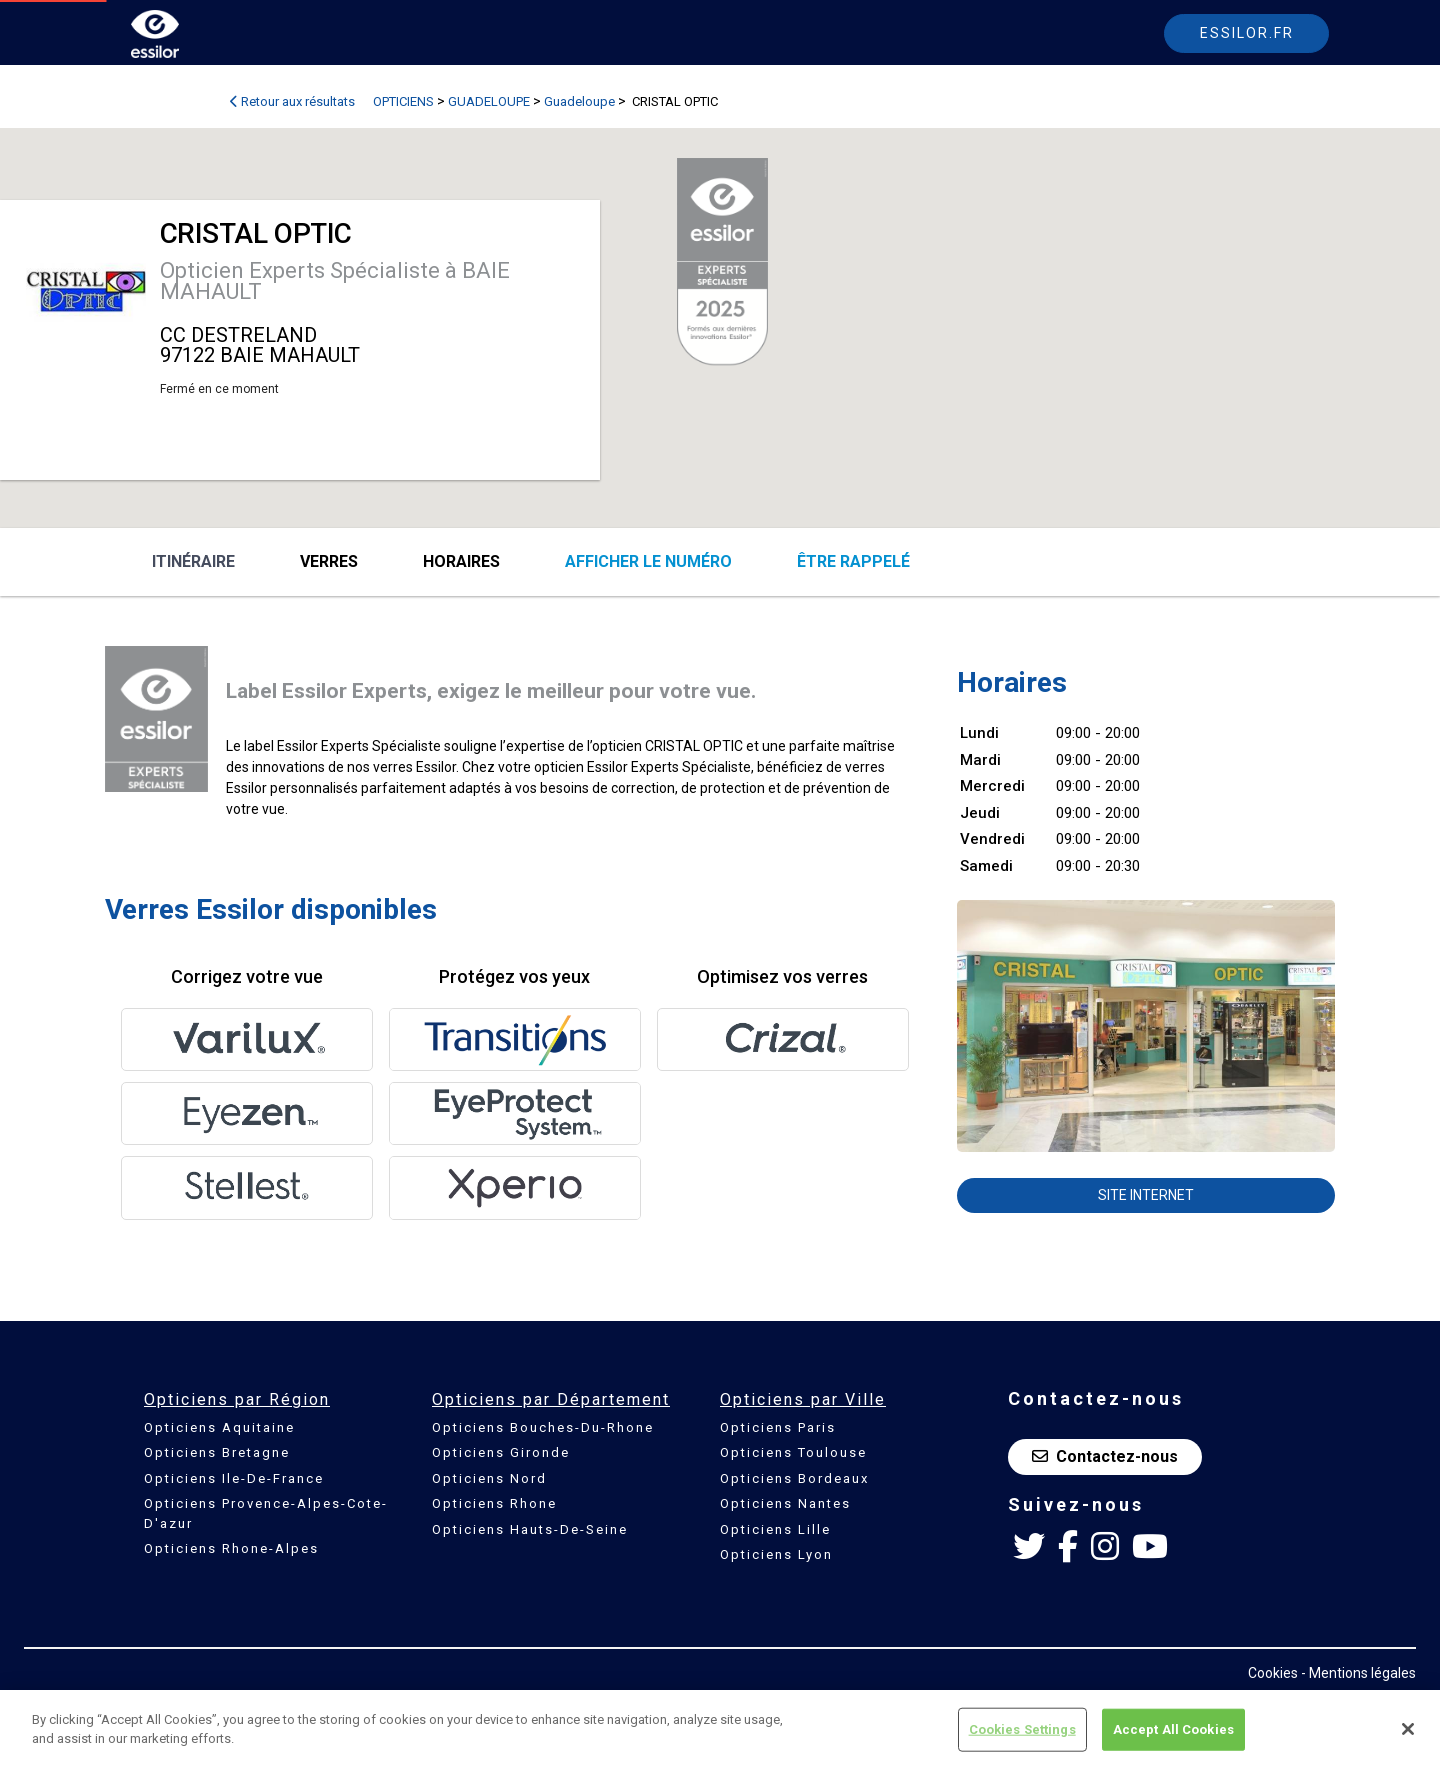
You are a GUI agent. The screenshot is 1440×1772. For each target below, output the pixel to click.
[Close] (1408, 1729)
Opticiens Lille (775, 1529)
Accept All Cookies (1173, 1729)
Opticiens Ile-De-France (234, 1478)
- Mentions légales (1358, 1673)
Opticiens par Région (237, 1399)
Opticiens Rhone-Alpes (231, 1548)
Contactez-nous (1105, 1456)
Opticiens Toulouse (793, 1452)
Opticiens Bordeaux (794, 1478)
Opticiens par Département (551, 1399)
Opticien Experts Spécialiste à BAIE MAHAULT (335, 281)
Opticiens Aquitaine (219, 1427)
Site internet (1146, 1195)
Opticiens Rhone (494, 1503)
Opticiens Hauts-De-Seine (530, 1529)
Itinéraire (193, 561)
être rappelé (853, 561)
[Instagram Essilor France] (1105, 1547)
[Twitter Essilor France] (1029, 1547)
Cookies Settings (1022, 1729)
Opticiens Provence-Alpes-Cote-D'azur (266, 1513)
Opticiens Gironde (501, 1452)
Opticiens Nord (489, 1478)
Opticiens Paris (778, 1427)
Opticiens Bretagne (217, 1452)
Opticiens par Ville (803, 1399)
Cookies (1273, 1673)
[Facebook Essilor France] (1068, 1547)
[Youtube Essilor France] (1150, 1547)
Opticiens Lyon (776, 1554)
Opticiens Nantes (785, 1503)
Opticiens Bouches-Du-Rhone (543, 1427)
